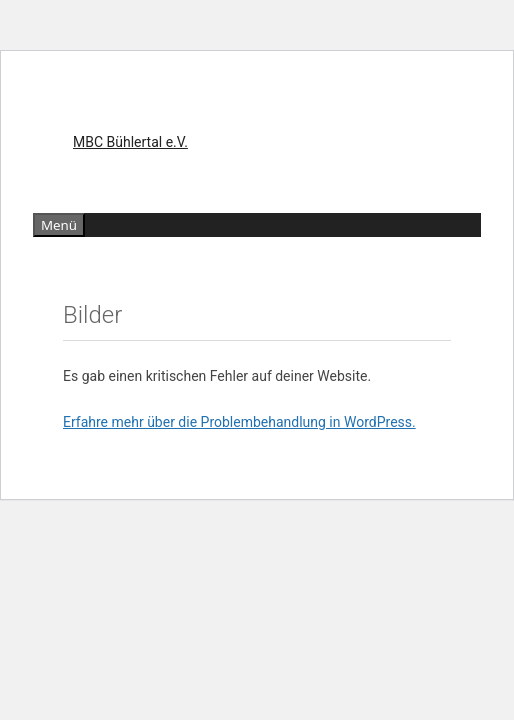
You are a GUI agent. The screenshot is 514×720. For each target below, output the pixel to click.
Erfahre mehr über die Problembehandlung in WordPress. (239, 422)
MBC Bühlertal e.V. (130, 142)
